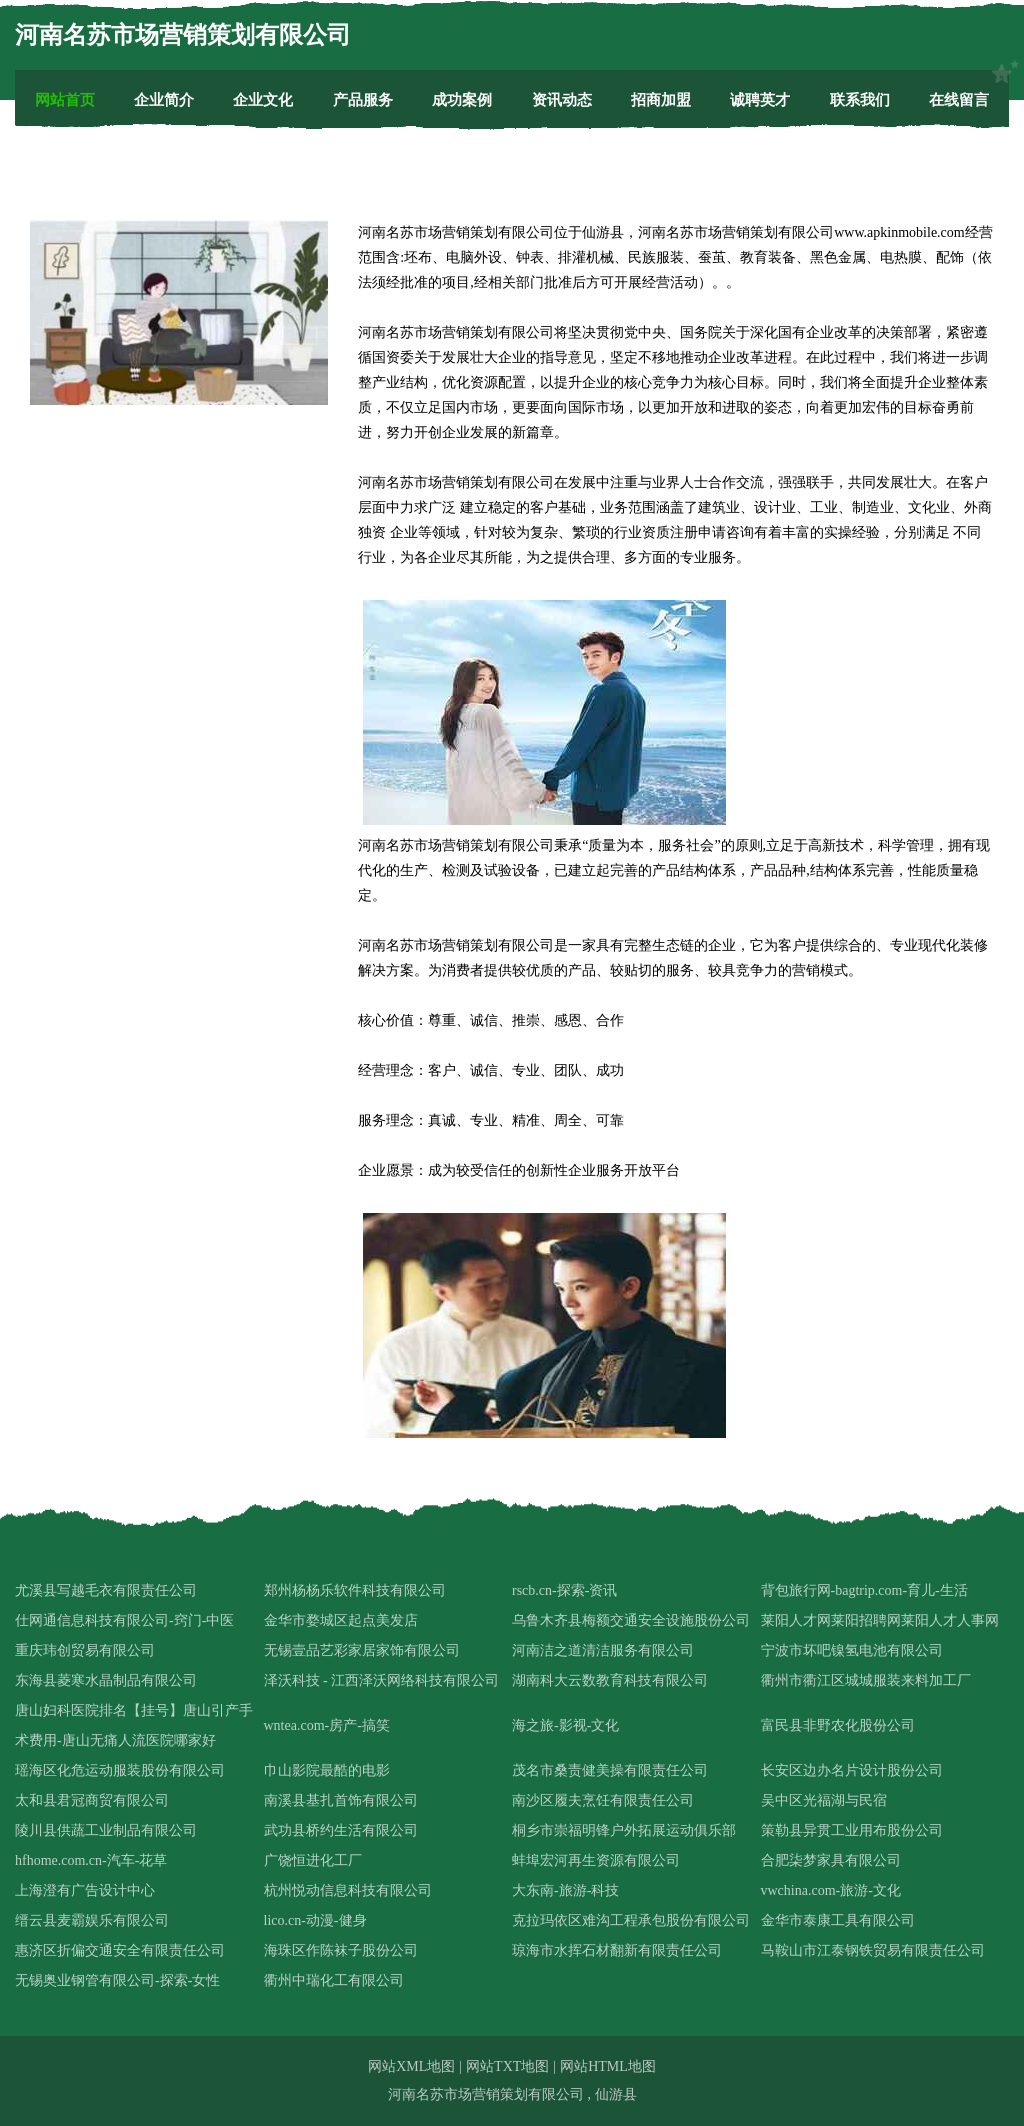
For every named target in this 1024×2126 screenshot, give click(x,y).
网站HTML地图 (608, 2066)
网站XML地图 (411, 2066)
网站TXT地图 (507, 2066)
